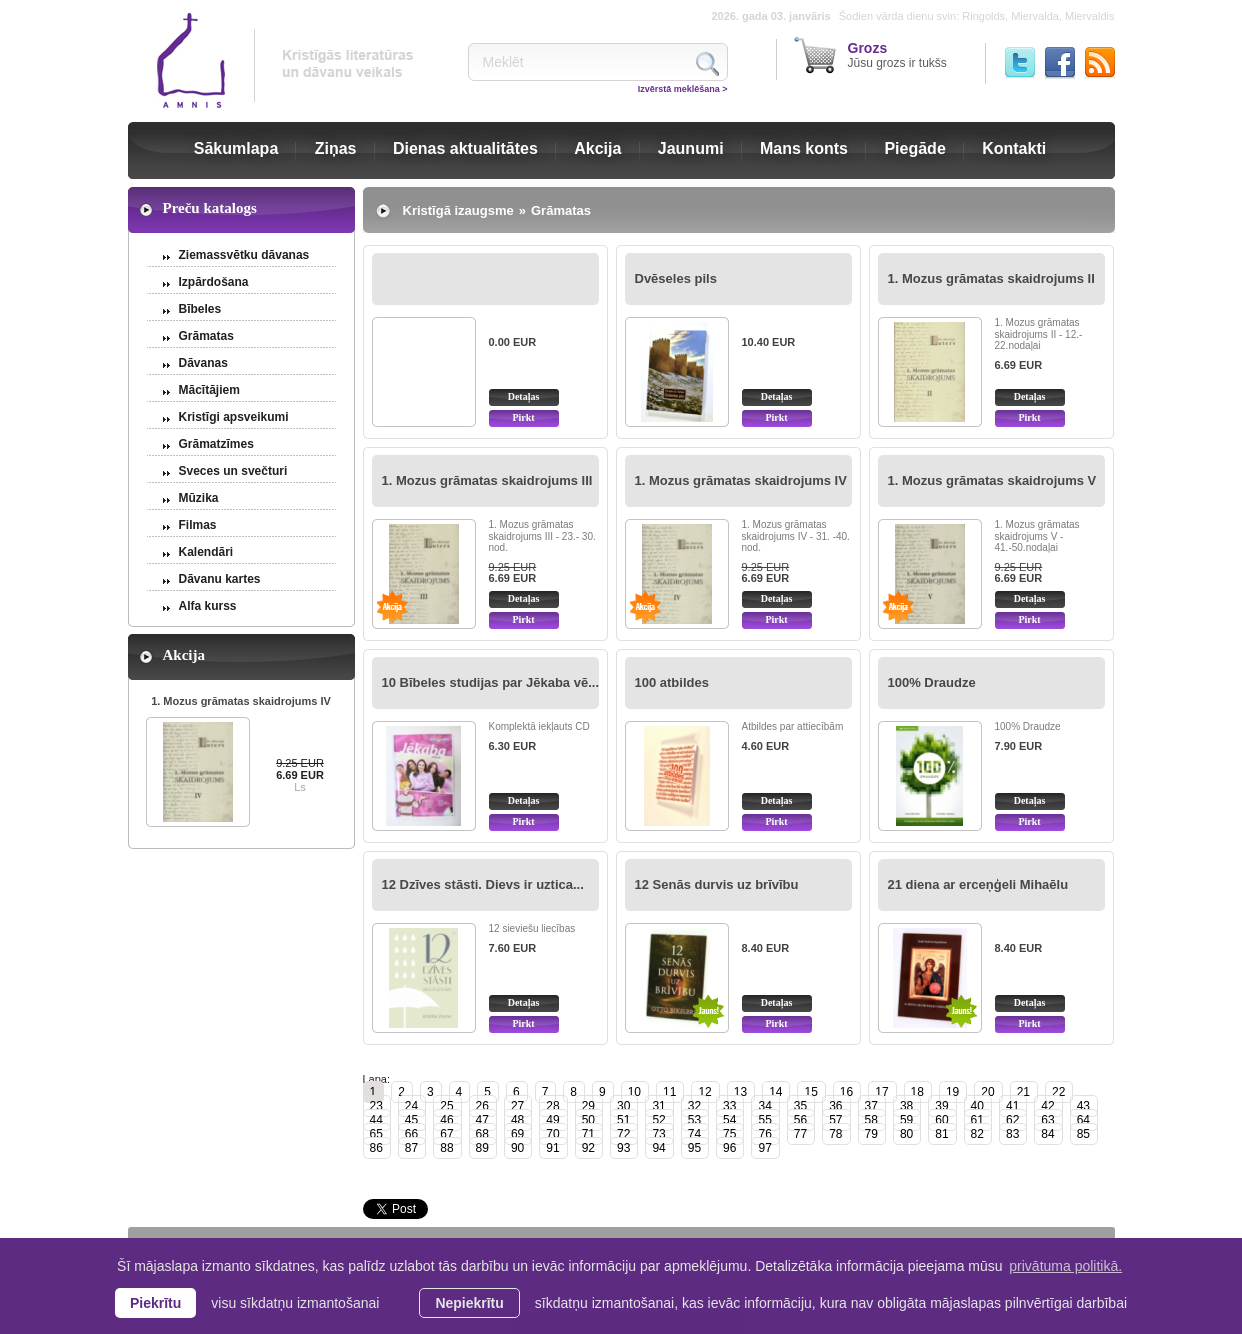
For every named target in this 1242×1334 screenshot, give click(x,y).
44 (376, 1120)
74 (694, 1134)
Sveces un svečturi (233, 471)
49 (552, 1120)
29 (588, 1106)
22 (1058, 1092)
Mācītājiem (209, 390)
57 (835, 1120)
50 (588, 1120)
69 (517, 1134)
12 (704, 1092)
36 (835, 1106)
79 (871, 1134)
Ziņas (336, 148)
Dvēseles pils (676, 278)
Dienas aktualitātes (465, 148)
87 (411, 1148)
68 (482, 1134)
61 (977, 1120)
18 (917, 1092)
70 (552, 1134)
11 (669, 1092)
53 (694, 1120)
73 (658, 1134)
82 (977, 1134)
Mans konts (804, 148)
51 (623, 1120)
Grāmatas (206, 336)
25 (446, 1106)
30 (623, 1106)
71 (588, 1134)
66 (411, 1134)
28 (552, 1106)
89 (482, 1148)
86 (376, 1148)
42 (1047, 1106)
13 (740, 1092)
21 (1023, 1092)
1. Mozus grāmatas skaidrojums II (991, 278)
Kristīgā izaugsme (458, 210)
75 (729, 1134)
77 (800, 1134)
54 (729, 1120)
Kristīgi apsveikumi (234, 417)
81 (941, 1134)
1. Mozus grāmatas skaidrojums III (487, 480)
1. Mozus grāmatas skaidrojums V (992, 480)
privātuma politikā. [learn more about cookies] (1065, 1266)
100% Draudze (932, 682)
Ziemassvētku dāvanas (244, 255)
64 (1083, 1120)
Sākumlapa (236, 148)
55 (764, 1120)
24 (411, 1106)
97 (764, 1148)
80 (906, 1134)
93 (623, 1148)
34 (764, 1106)
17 (881, 1092)
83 (1012, 1134)
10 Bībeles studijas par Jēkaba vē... (491, 682)
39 (941, 1106)
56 (800, 1120)
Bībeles (200, 309)
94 (658, 1148)
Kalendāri (206, 552)
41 (1012, 1106)
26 (482, 1106)
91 (552, 1148)
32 (694, 1106)
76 (764, 1134)
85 (1083, 1134)
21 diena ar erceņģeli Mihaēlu (978, 884)
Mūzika (199, 498)
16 (846, 1092)
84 (1047, 1134)
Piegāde (914, 148)
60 (941, 1120)
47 (482, 1120)
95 (694, 1148)
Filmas (198, 525)
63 (1047, 1120)
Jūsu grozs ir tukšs (897, 55)
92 (588, 1148)
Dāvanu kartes (220, 579)
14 (775, 1092)
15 (810, 1092)
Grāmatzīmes (216, 444)
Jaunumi (691, 148)
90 (517, 1148)
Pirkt (523, 417)
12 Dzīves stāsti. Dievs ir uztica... (483, 884)
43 (1083, 1106)
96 (729, 1148)
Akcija (597, 148)
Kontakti (1014, 148)
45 (411, 1120)
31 (658, 1106)
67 (446, 1134)
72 (623, 1134)
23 (376, 1106)
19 (952, 1092)
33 (729, 1106)
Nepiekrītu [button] (469, 1303)
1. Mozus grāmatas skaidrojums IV (241, 701)
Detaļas (524, 396)
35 (800, 1106)
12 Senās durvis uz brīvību (717, 884)
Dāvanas (203, 363)
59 (906, 1120)
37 (871, 1106)
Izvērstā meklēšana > (683, 89)
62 (1012, 1120)
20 (987, 1092)
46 (446, 1120)
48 (517, 1120)
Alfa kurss (208, 606)
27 (517, 1106)
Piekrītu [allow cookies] (155, 1303)
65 (376, 1134)
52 (658, 1120)
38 (906, 1106)
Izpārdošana (214, 282)
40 (977, 1106)
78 (835, 1134)
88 (446, 1148)
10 (634, 1092)
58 (871, 1120)
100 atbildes (672, 682)
